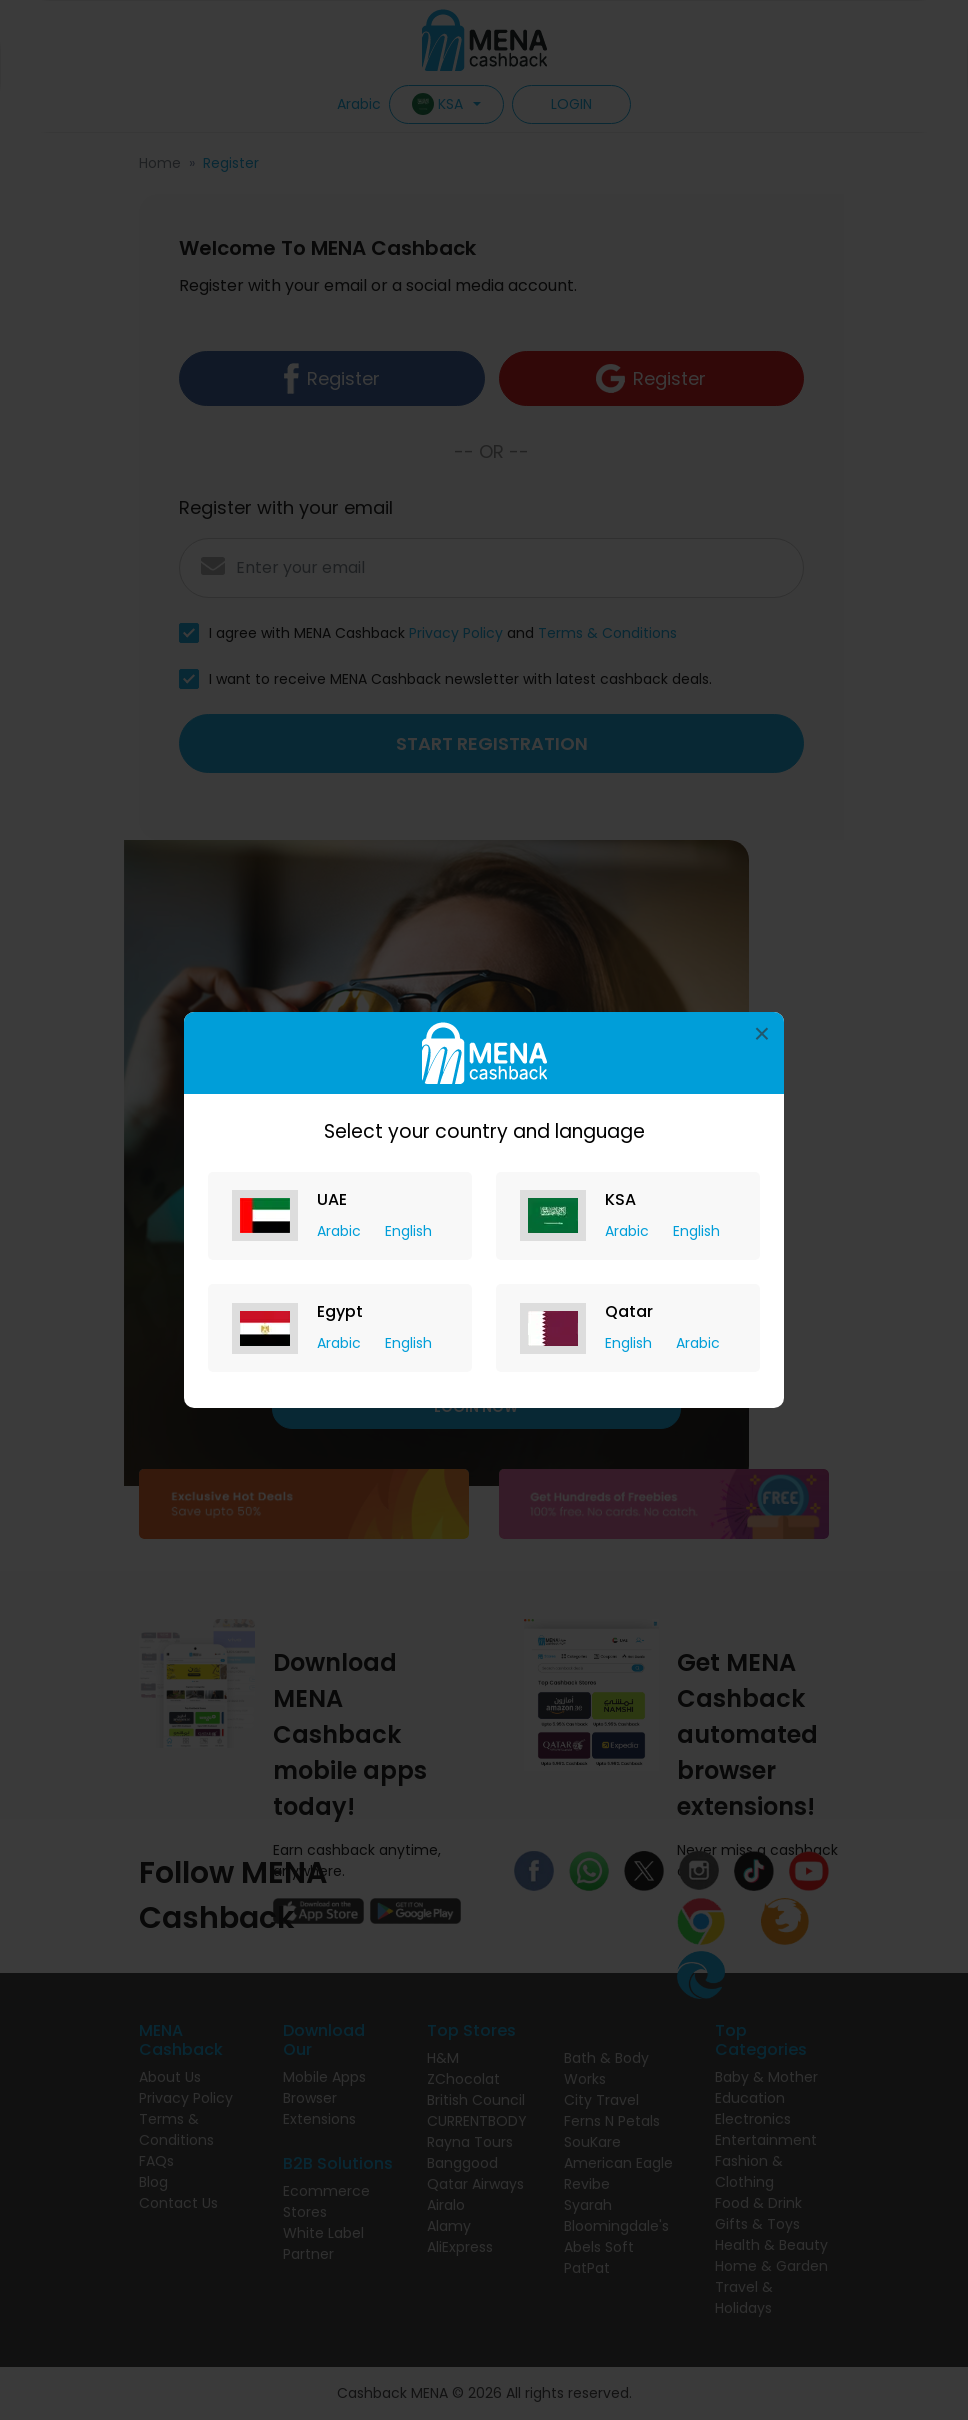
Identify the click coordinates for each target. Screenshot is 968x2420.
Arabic (341, 1231)
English (408, 1231)
